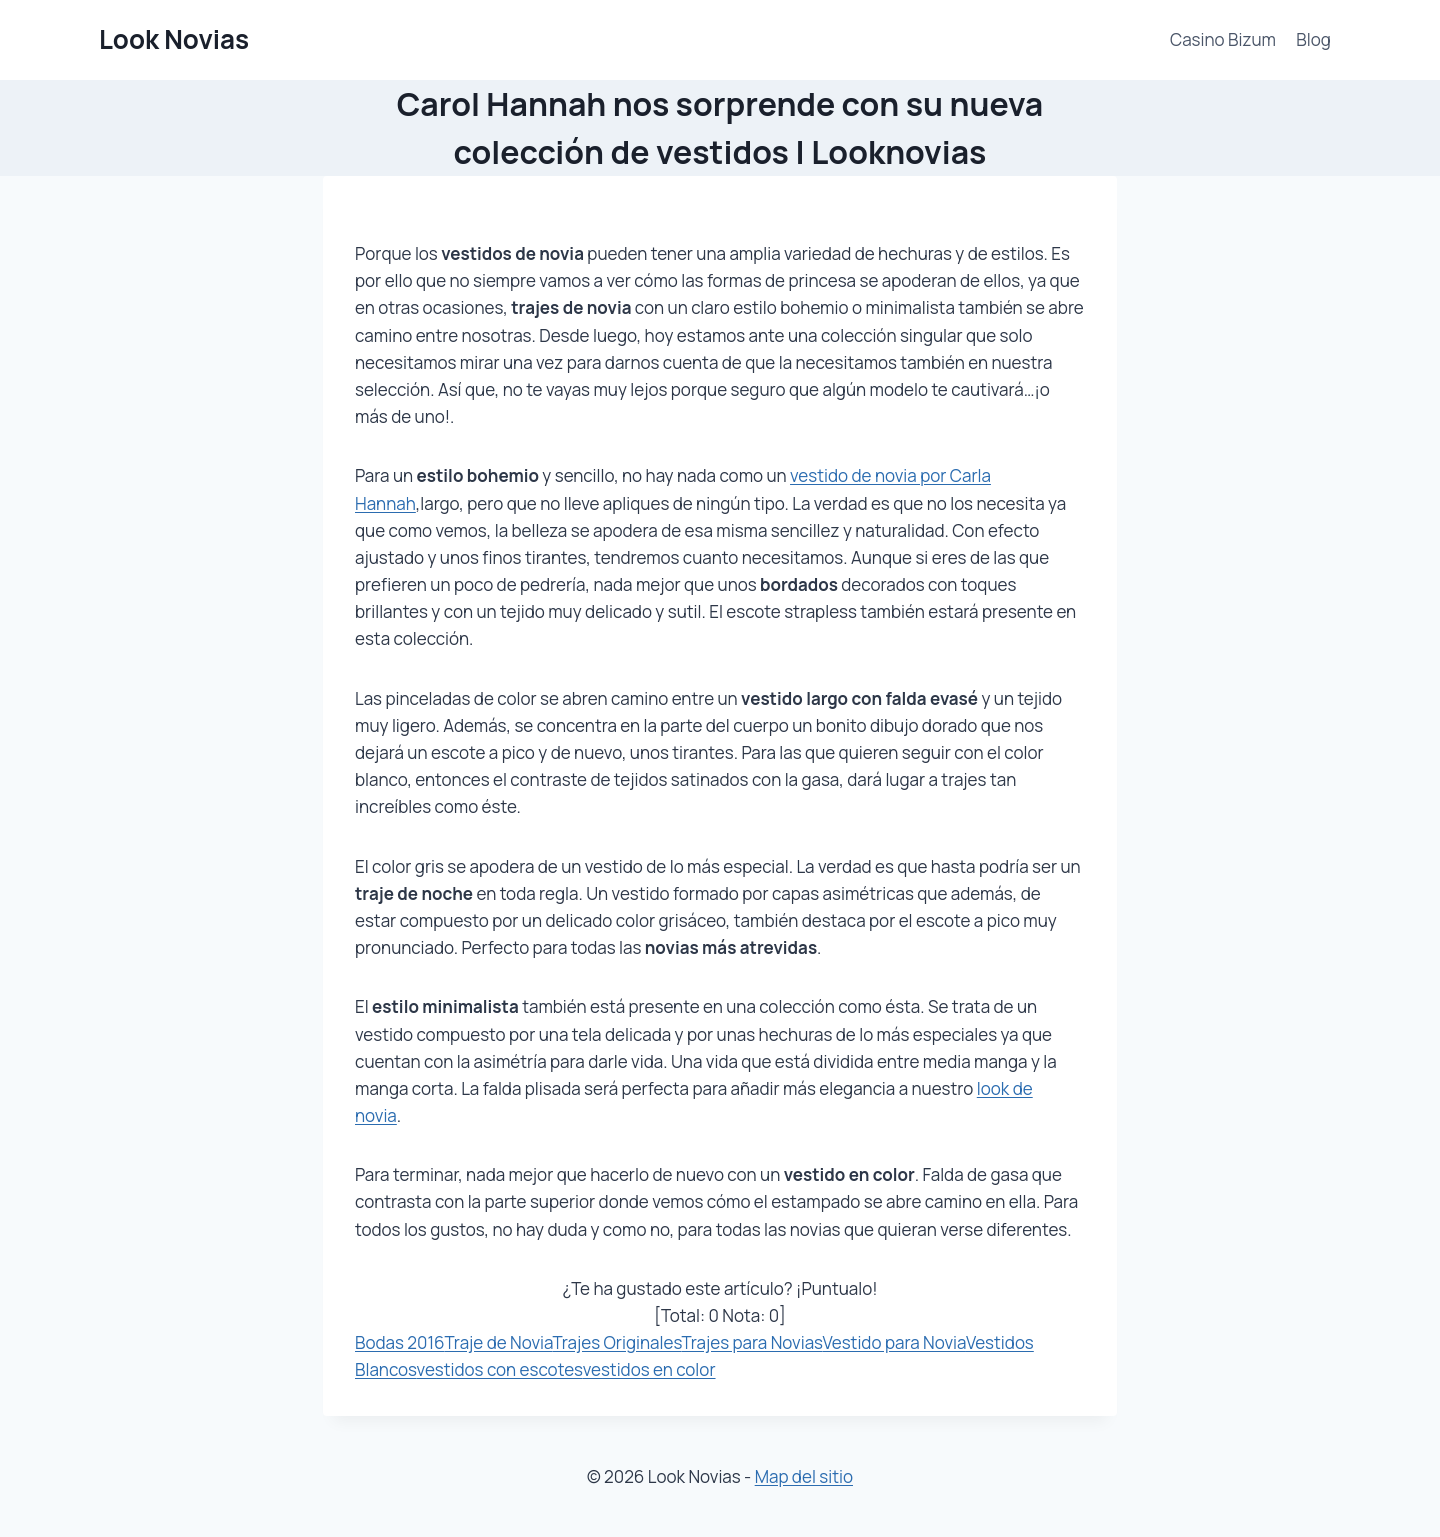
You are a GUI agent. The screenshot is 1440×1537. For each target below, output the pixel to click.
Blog (1313, 39)
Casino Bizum (1223, 39)
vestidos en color (649, 1369)
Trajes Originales (616, 1342)
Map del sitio (804, 1476)
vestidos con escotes (500, 1369)
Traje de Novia (499, 1342)
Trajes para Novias (751, 1342)
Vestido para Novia (893, 1342)
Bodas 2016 (400, 1342)
